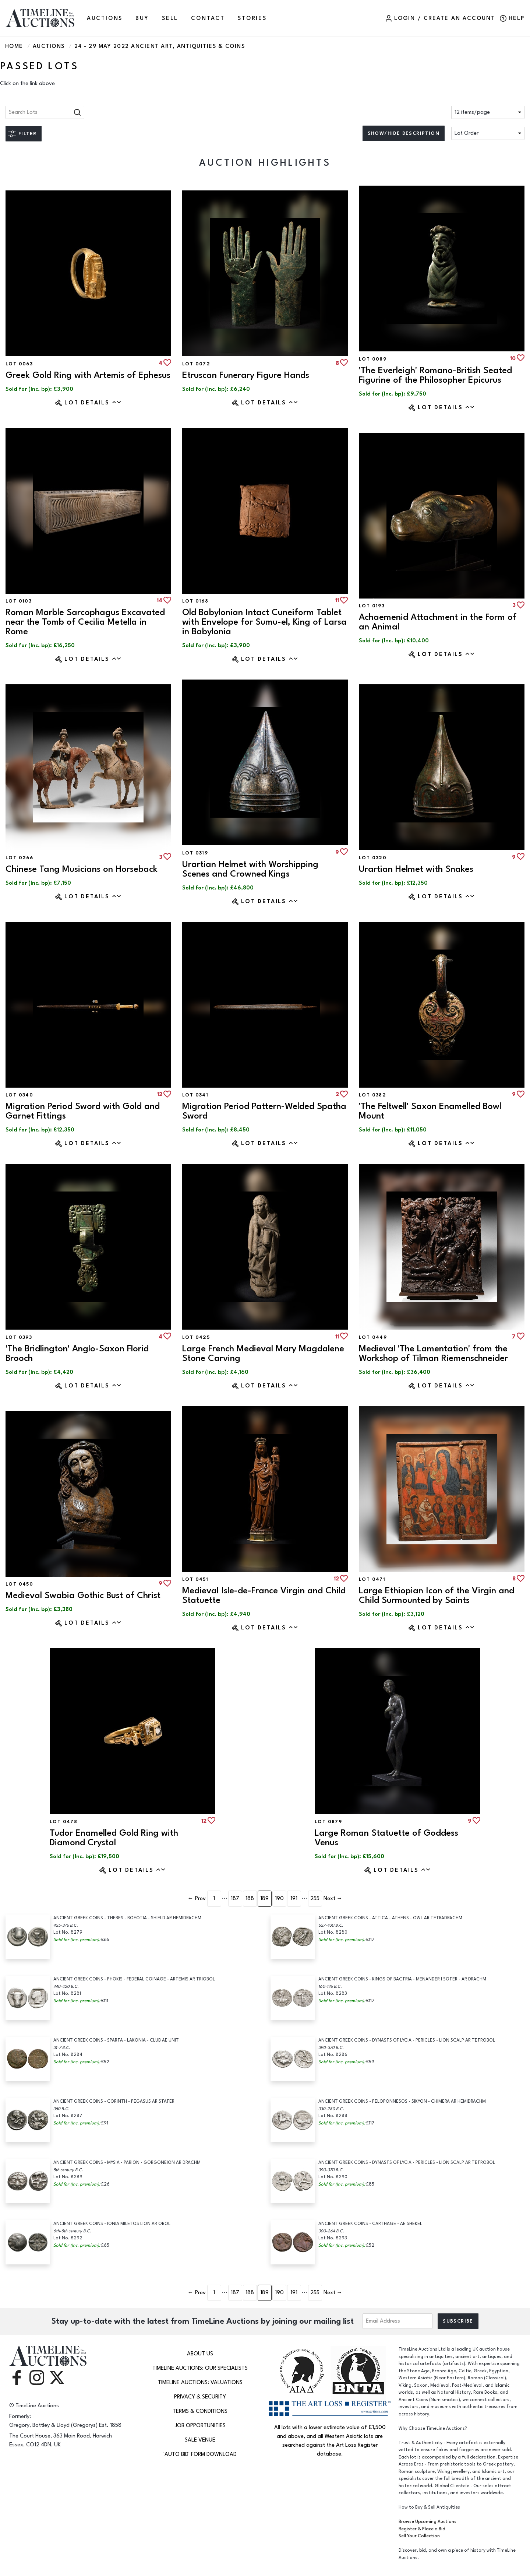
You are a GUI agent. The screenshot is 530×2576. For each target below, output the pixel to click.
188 (249, 1898)
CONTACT (208, 18)
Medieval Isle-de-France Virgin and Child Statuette (264, 1595)
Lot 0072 (196, 363)
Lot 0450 (19, 1584)
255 (314, 1898)
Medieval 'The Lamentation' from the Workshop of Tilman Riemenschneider (433, 1353)
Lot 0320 (372, 857)
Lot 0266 (19, 857)
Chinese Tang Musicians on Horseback (82, 869)
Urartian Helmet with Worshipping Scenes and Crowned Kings (250, 869)
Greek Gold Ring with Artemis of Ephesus (88, 375)
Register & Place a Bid (422, 2529)
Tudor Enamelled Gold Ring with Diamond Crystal (114, 1837)
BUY (142, 18)
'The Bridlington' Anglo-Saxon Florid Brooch (77, 1353)
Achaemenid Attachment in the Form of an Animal (437, 622)
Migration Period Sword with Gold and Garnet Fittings (83, 1111)
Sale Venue (200, 2440)
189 (264, 1898)
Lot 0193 (372, 605)
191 (293, 1898)
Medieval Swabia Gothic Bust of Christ (83, 1595)
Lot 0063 (19, 363)
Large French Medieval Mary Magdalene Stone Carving (263, 1353)
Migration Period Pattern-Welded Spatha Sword (264, 1111)
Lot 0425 (196, 1337)
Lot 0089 (372, 359)
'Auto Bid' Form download (200, 2454)
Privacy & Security (200, 2397)
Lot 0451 (195, 1579)
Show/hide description (403, 133)
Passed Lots (39, 66)
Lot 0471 (372, 1579)
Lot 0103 (19, 601)
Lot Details (92, 402)
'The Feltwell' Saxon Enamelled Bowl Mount (430, 1111)
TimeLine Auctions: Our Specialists (200, 2368)
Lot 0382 (372, 1095)
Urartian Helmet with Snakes (416, 869)
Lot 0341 (195, 1095)
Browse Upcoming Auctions (427, 2521)
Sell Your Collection (419, 2536)
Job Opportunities (200, 2425)
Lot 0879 (328, 1821)
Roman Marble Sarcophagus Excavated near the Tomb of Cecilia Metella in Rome (85, 621)
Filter (27, 133)
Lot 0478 (63, 1821)
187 (235, 1898)
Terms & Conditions (200, 2411)
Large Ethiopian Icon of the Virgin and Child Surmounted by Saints (436, 1595)
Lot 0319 (195, 853)
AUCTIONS (105, 18)
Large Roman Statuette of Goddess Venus (386, 1837)
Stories (252, 18)
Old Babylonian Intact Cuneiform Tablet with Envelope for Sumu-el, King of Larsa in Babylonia (264, 621)
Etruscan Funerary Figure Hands (245, 375)
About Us (200, 2354)
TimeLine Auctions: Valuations (200, 2382)
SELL (170, 18)
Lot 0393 (19, 1337)
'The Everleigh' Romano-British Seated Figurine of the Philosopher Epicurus (435, 375)
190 (279, 1898)
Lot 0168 (195, 601)
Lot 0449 (373, 1337)
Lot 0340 (19, 1095)
